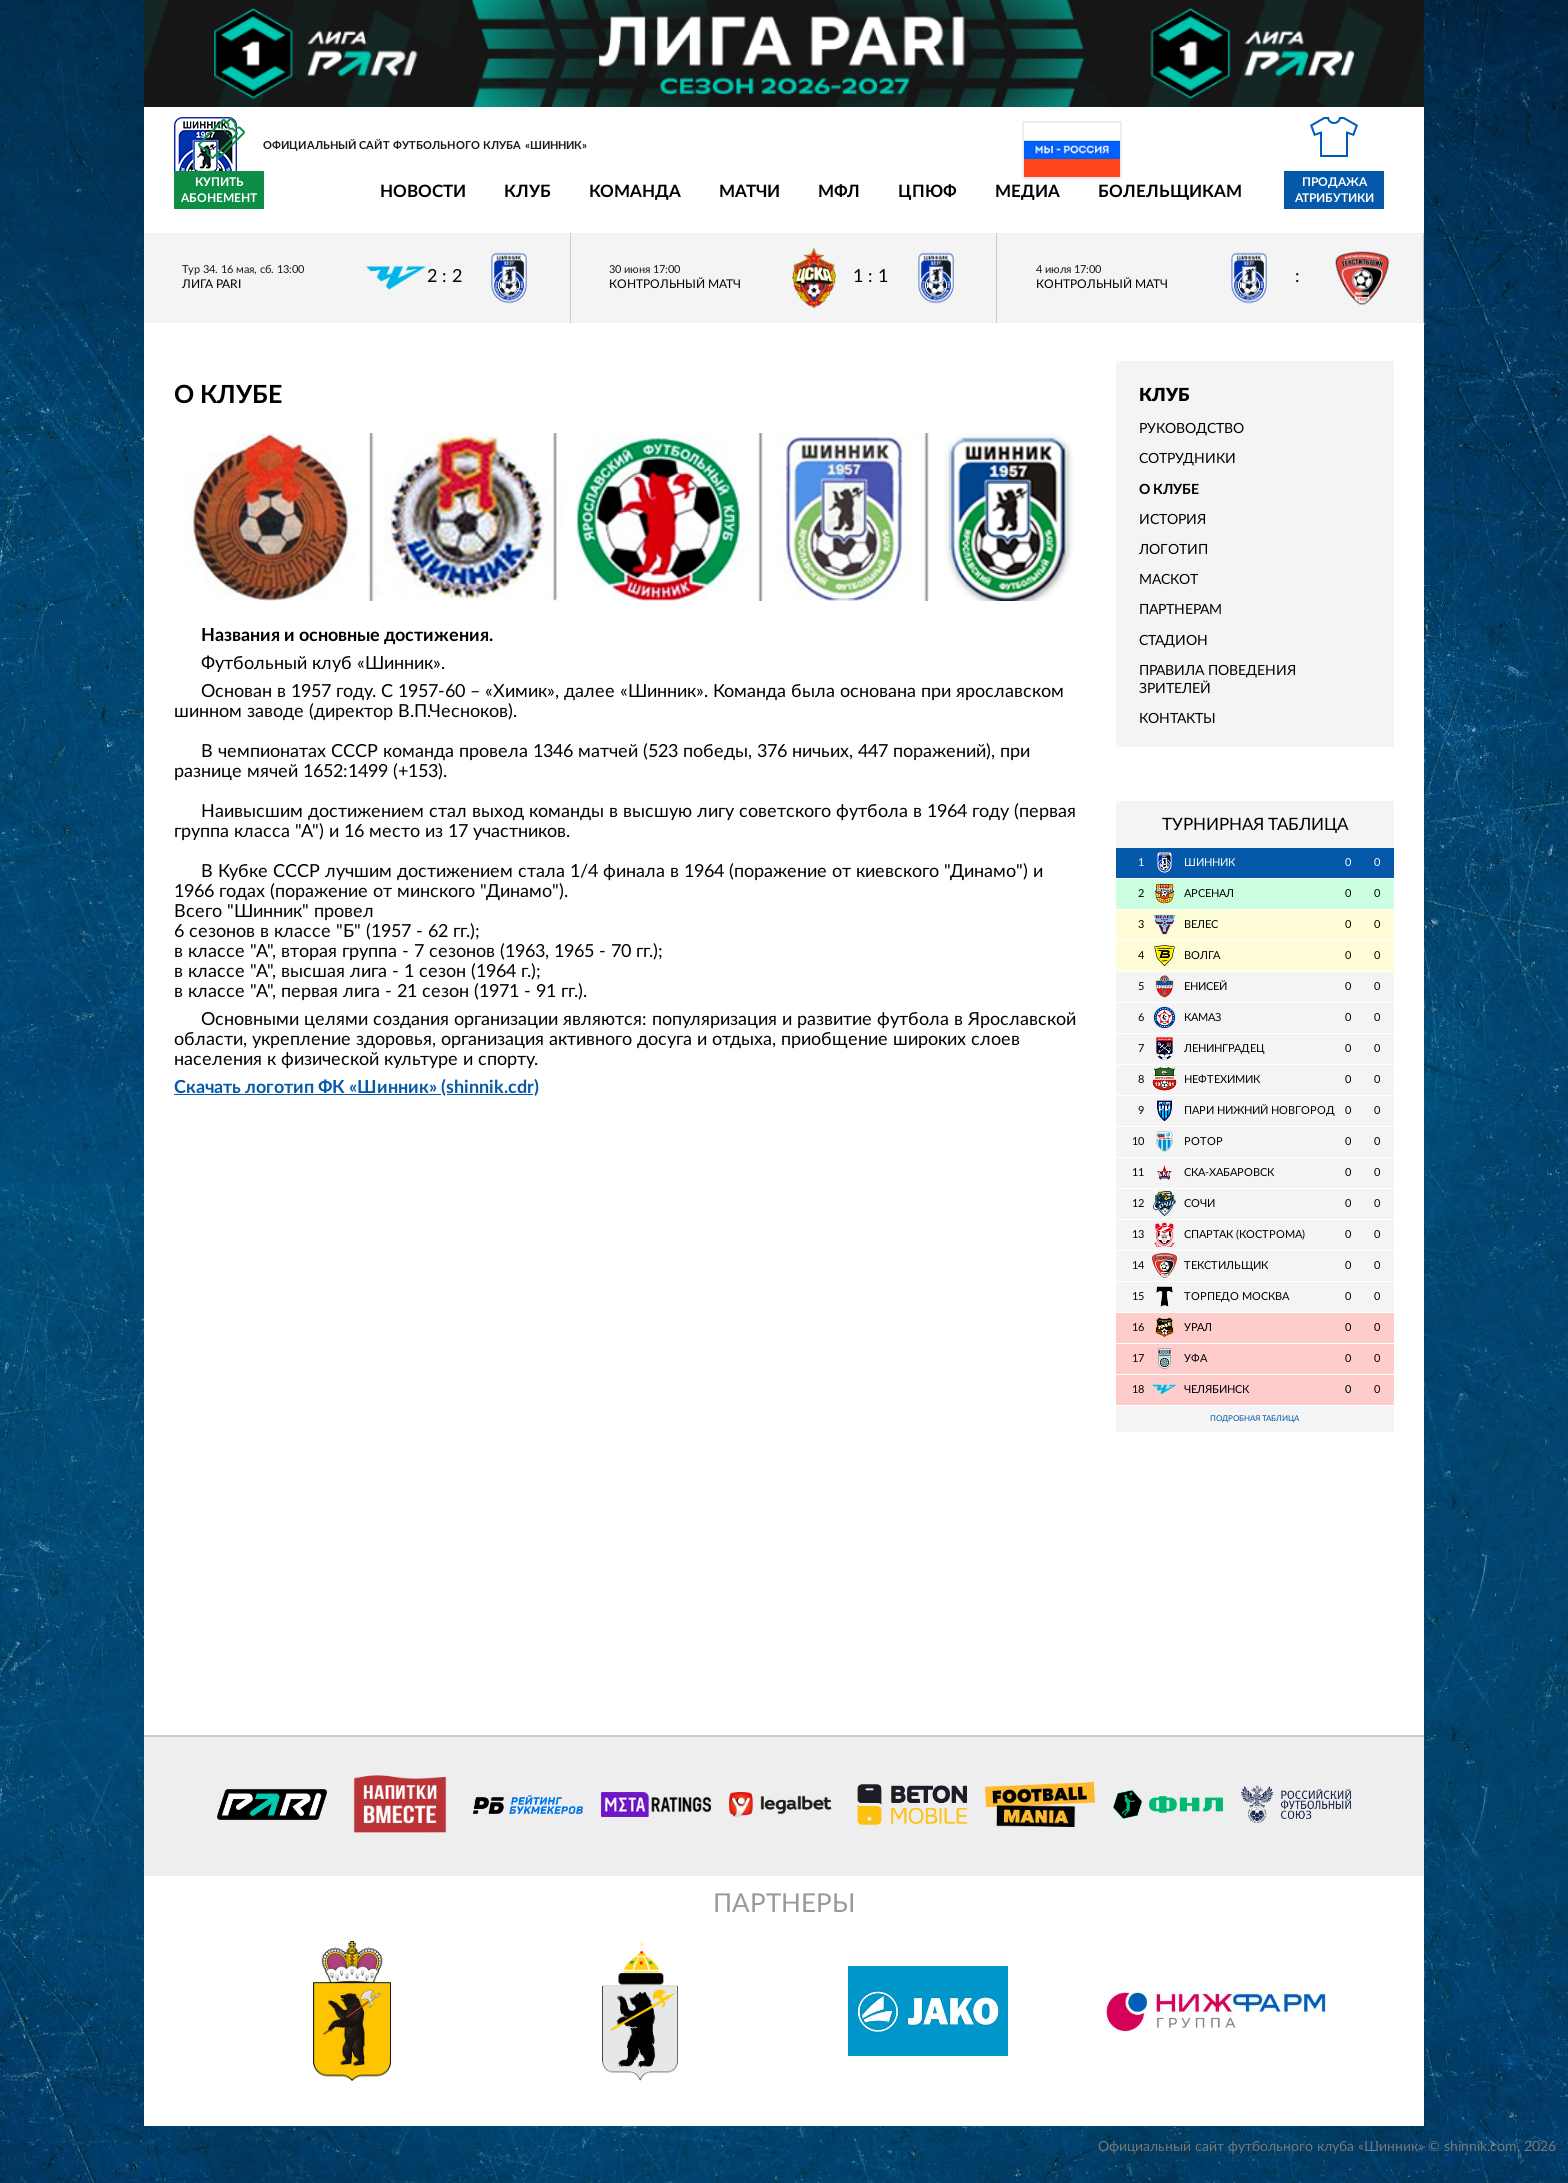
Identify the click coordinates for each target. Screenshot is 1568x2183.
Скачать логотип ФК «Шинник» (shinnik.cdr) (356, 1099)
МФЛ (722, 203)
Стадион (1173, 652)
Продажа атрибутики (1217, 202)
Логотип (1173, 562)
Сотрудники (1187, 471)
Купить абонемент (1349, 202)
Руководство (1191, 441)
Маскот (1168, 592)
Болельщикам (1053, 203)
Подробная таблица (1255, 1431)
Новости (306, 203)
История (1172, 532)
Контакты (1177, 731)
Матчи (632, 203)
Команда (518, 203)
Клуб (410, 203)
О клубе (1169, 501)
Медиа (910, 203)
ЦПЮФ (810, 203)
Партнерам (1180, 622)
